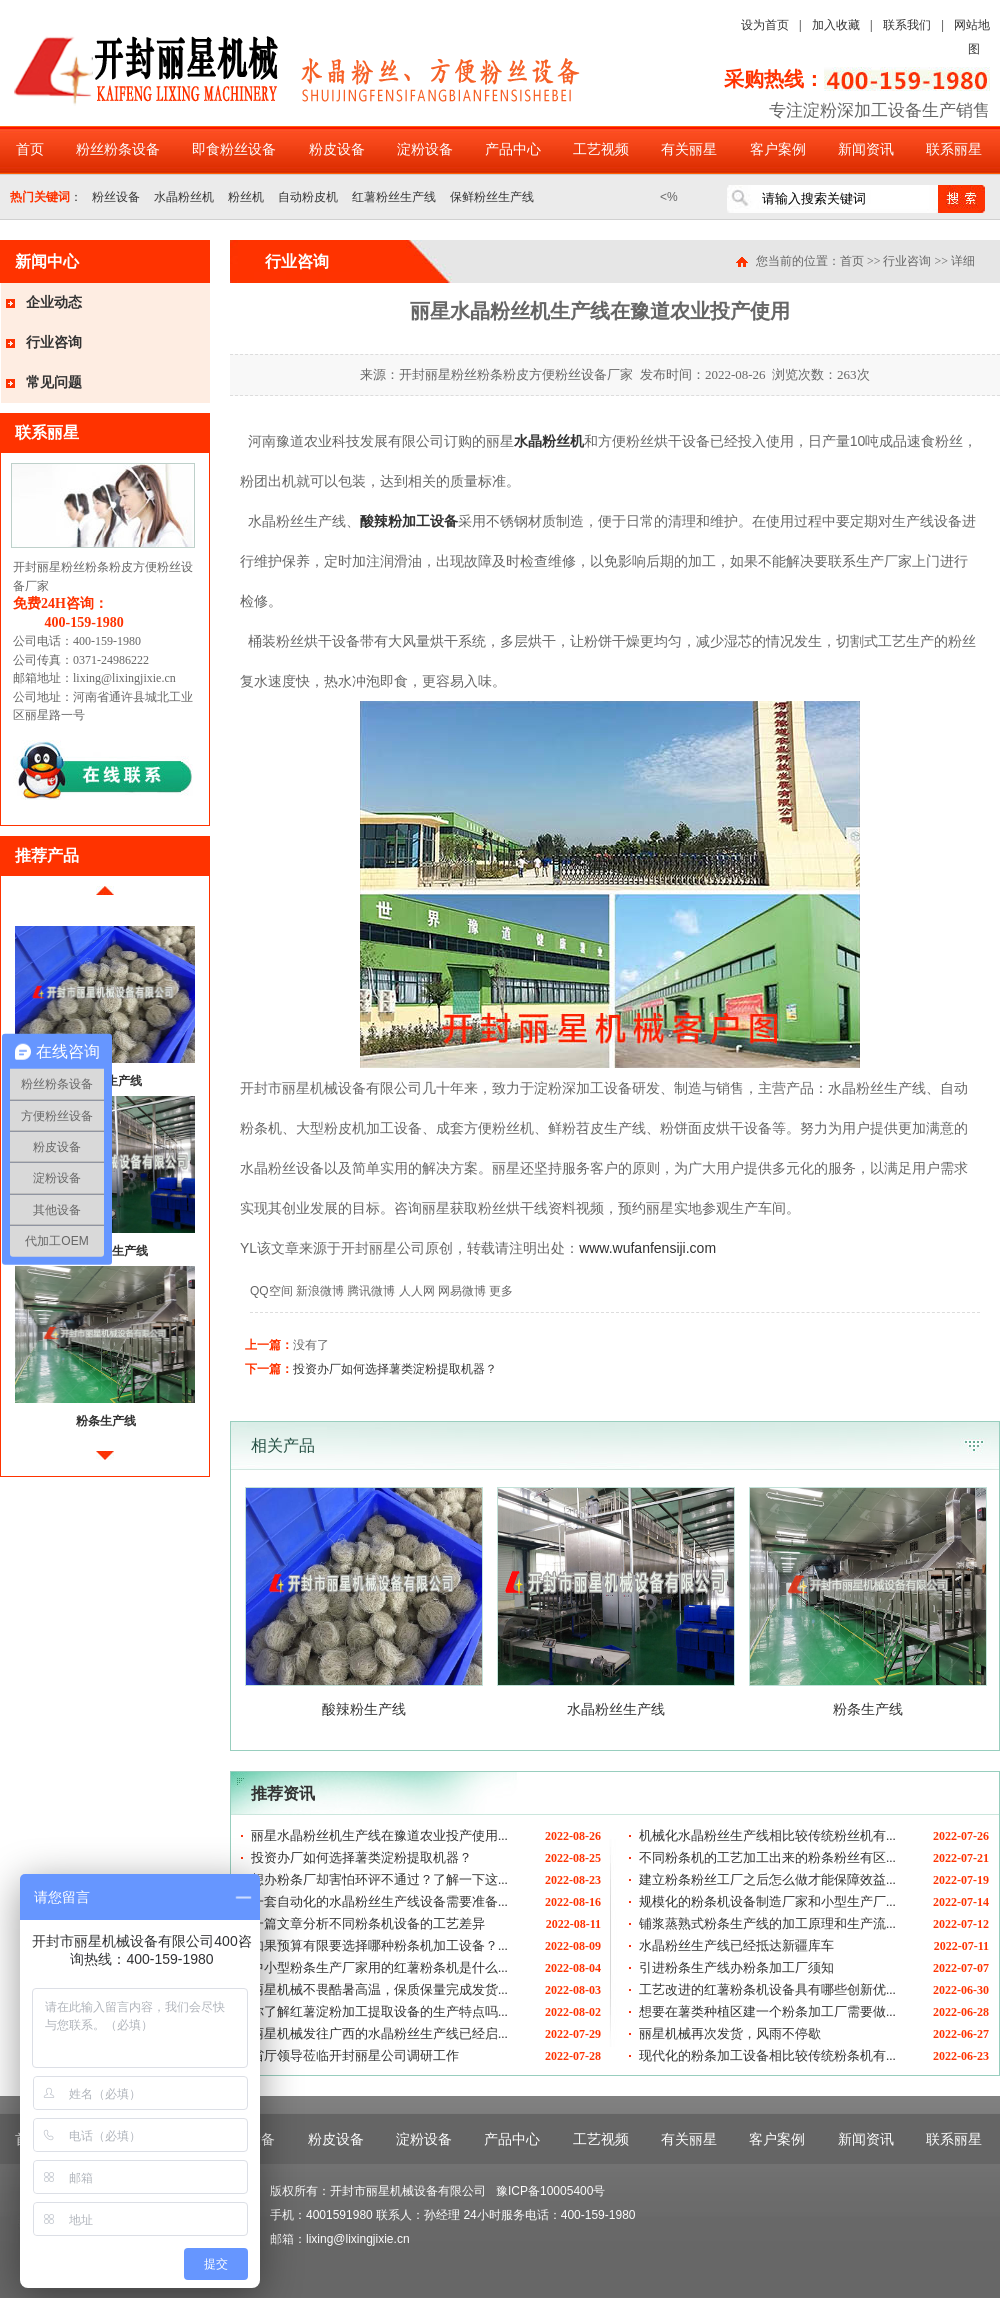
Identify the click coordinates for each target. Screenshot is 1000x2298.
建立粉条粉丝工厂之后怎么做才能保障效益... (767, 1879)
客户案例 (778, 149)
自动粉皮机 (308, 197)
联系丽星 (954, 149)
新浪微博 (320, 1291)
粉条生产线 (106, 1421)
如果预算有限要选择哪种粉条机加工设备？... (379, 1945)
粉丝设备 (116, 197)
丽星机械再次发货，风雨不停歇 (730, 2033)
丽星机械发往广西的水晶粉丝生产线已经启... (379, 2033)
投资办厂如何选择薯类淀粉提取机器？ (395, 1369)
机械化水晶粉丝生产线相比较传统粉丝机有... (767, 1835)
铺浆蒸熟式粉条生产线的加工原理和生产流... (767, 1923)
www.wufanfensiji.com (647, 1248)
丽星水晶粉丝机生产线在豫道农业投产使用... (379, 1835)
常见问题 (54, 382)
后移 (105, 1463)
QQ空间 (271, 1291)
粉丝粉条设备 (118, 149)
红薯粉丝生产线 (394, 197)
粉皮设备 (337, 149)
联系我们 (907, 25)
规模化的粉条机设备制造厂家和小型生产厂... (767, 1901)
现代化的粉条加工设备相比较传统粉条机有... (767, 2055)
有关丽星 (689, 149)
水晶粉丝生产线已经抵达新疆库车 (736, 1945)
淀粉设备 (425, 149)
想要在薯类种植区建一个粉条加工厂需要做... (767, 2011)
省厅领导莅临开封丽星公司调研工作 (355, 2055)
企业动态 (54, 302)
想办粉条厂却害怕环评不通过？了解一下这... (379, 1879)
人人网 (417, 1291)
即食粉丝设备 (234, 149)
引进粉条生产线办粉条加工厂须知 (736, 1967)
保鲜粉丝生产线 (492, 197)
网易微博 (462, 1291)
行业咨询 (54, 342)
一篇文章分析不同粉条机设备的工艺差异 (368, 1923)
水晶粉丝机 (184, 197)
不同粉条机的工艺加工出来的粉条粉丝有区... (767, 1857)
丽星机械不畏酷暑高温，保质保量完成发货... (379, 1989)
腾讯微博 (371, 1291)
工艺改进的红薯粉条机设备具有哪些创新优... (767, 1989)
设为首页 (765, 25)
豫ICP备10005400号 (550, 2191)
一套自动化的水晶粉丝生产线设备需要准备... (379, 1901)
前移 (105, 898)
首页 (30, 149)
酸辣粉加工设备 (409, 521)
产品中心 (513, 149)
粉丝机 (246, 197)
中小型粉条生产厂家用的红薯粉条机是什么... (379, 1967)
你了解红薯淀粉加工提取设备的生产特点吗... (379, 2011)
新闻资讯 (866, 149)
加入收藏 (836, 25)
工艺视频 (601, 149)
